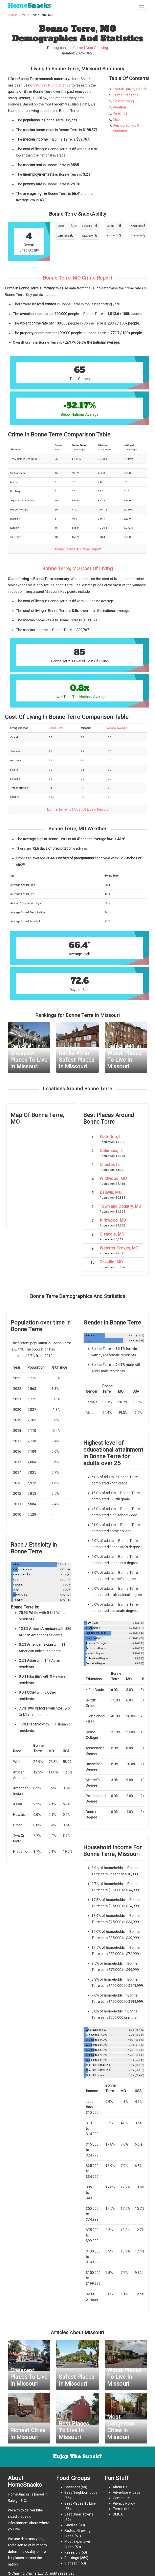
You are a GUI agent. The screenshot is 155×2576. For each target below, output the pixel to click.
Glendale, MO (112, 1234)
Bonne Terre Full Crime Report (78, 549)
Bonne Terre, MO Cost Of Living (77, 568)
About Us (120, 2487)
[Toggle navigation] (141, 6)
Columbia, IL (111, 1150)
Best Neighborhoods (80, 2492)
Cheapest (72, 2487)
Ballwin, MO (111, 1192)
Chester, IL (110, 1164)
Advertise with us (127, 2492)
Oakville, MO (111, 1262)
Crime (78, 48)
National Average (116, 728)
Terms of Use (124, 2509)
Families (71, 2525)
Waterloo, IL (111, 1136)
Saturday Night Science (52, 85)
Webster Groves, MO (119, 1248)
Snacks (29, 5)
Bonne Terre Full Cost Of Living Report (77, 809)
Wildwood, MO (113, 1178)
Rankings (120, 113)
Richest (70, 2563)
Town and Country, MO (120, 1206)
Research (72, 2552)
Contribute (121, 2498)
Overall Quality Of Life (130, 89)
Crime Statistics (126, 95)
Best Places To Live (80, 2503)
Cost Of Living (97, 48)
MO (24, 15)
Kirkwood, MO (113, 1220)
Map (116, 119)
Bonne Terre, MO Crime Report (77, 278)
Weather (119, 107)
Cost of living (123, 101)
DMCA (118, 2514)
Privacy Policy (124, 2503)
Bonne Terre (56, 728)
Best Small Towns (78, 2514)
